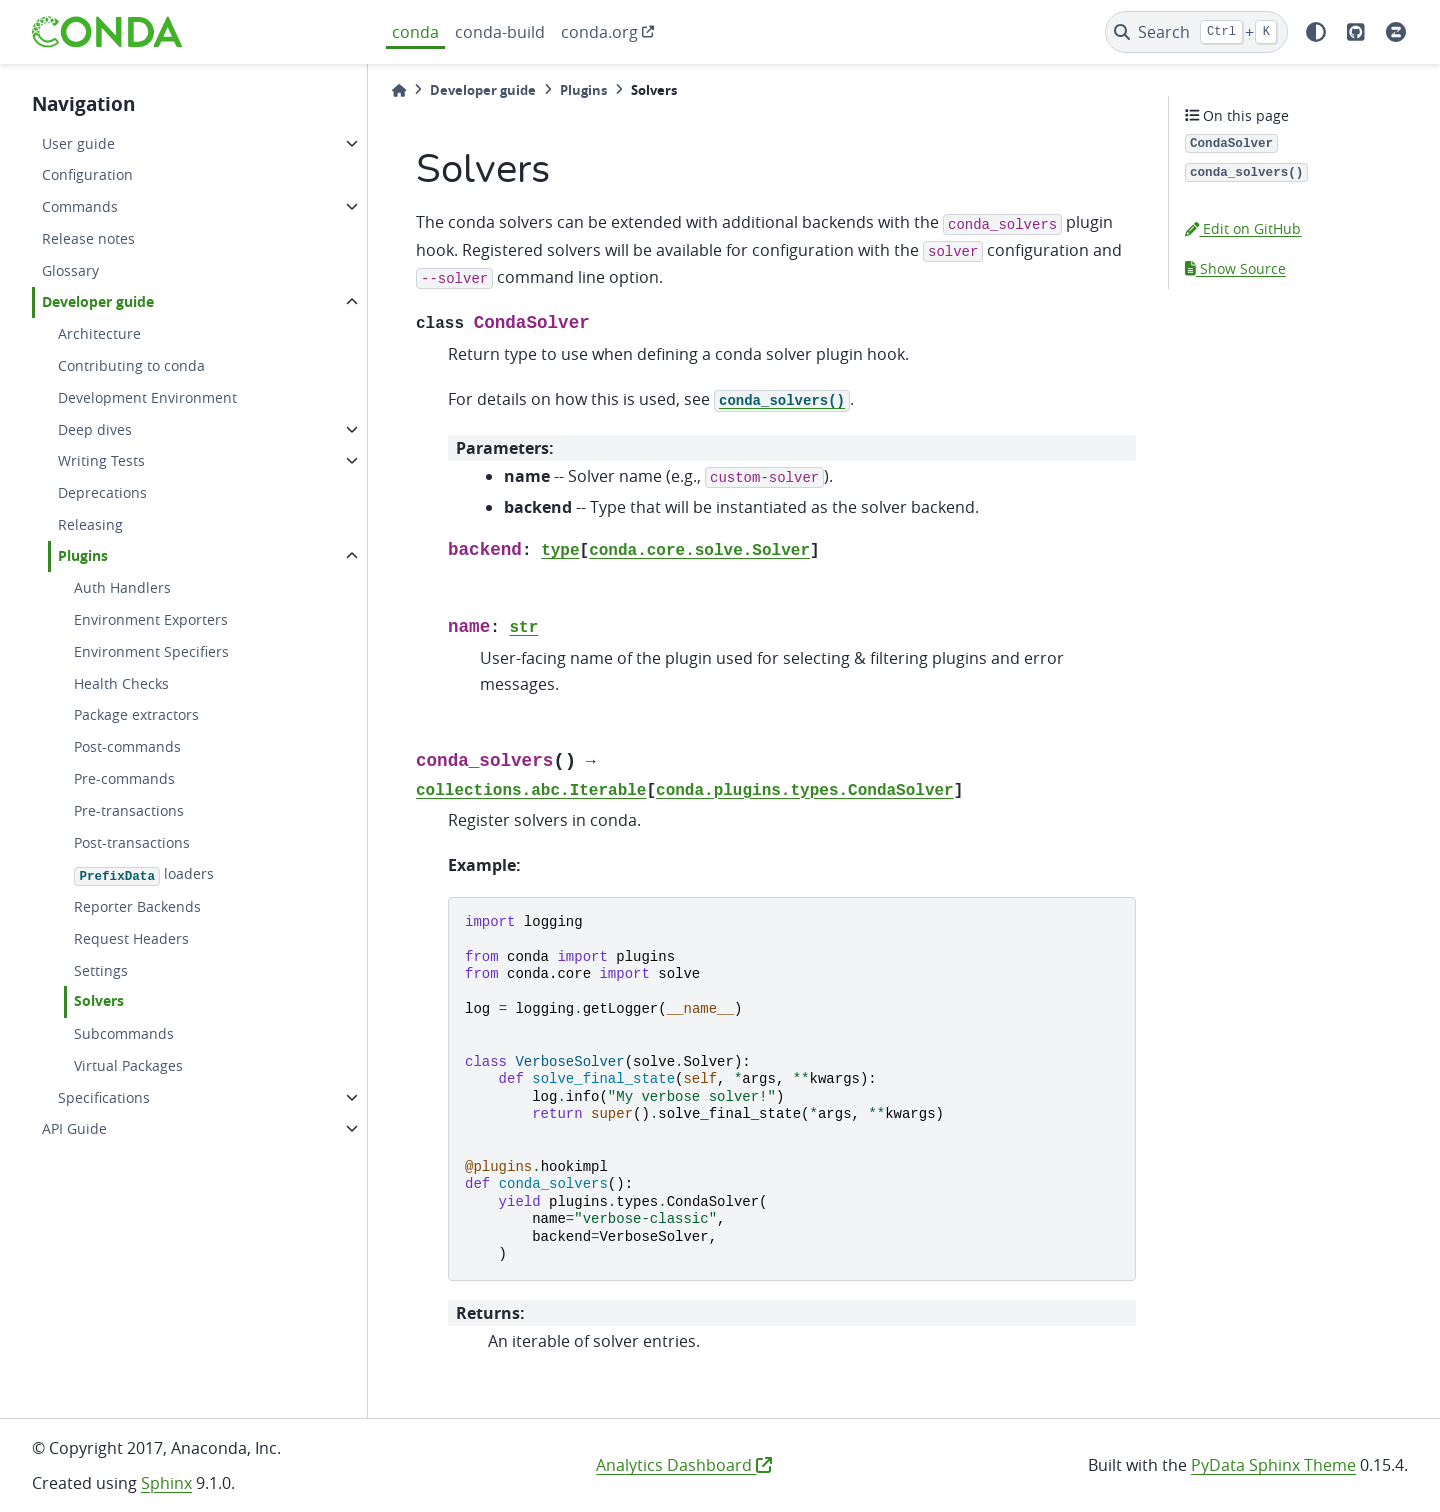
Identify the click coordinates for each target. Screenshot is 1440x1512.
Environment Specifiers (151, 651)
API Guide (74, 1128)
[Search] (1196, 32)
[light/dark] (1316, 32)
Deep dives (95, 429)
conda (415, 32)
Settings (101, 970)
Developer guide (98, 302)
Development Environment (147, 397)
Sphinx (166, 1483)
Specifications (104, 1097)
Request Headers (131, 938)
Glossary (70, 270)
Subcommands (124, 1033)
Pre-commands (124, 778)
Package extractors (136, 714)
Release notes (88, 238)
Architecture (99, 333)
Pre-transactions (129, 810)
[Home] (399, 90)
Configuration (87, 174)
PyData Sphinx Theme (1273, 1465)
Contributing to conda (131, 365)
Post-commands (127, 746)
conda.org (599, 32)
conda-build (500, 32)
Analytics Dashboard (684, 1465)
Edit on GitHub (1243, 228)
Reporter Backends (137, 906)
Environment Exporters (151, 619)
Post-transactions (132, 842)
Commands (80, 206)
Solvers (99, 1001)
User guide (78, 143)
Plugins (83, 556)
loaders (144, 875)
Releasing (90, 524)
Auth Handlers (122, 587)
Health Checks (121, 683)
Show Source (1235, 268)
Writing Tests (101, 460)
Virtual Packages (128, 1065)
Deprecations (102, 492)
